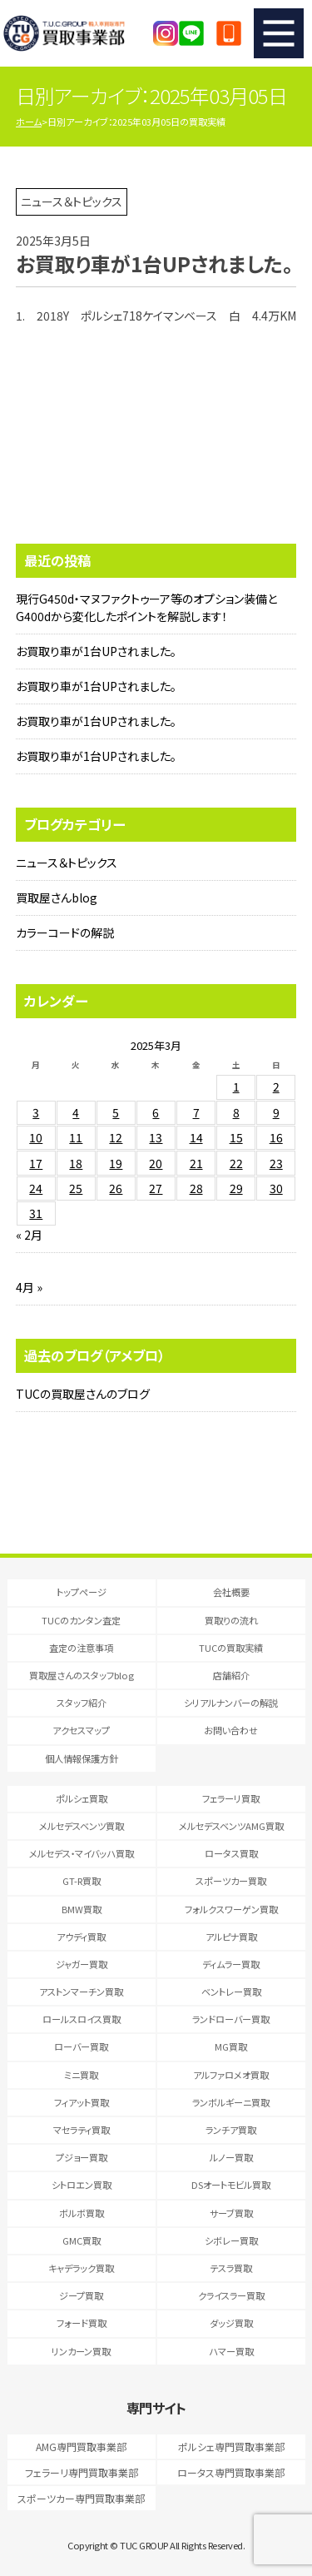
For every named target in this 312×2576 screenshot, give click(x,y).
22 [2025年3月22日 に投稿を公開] (236, 1163)
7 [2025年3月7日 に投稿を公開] (196, 1112)
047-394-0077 (228, 33)
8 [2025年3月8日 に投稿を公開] (236, 1112)
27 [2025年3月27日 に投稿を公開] (155, 1188)
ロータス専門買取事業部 (231, 2472)
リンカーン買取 (81, 2351)
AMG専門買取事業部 (81, 2446)
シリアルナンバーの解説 (231, 1702)
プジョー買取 (81, 2157)
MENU (279, 33)
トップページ (81, 1592)
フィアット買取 (81, 2102)
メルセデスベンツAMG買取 (231, 1826)
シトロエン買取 (81, 2184)
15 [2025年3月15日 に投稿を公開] (236, 1137)
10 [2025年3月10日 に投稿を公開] (35, 1137)
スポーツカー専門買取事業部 (81, 2498)
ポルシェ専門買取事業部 (231, 2446)
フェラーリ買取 (231, 1798)
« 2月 (29, 1234)
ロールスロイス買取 (81, 2019)
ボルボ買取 (81, 2213)
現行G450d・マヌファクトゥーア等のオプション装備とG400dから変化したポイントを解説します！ (146, 607)
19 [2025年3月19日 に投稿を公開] (115, 1163)
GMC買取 (81, 2240)
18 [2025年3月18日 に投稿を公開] (75, 1163)
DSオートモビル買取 (230, 2184)
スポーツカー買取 (231, 1880)
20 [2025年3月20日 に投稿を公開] (155, 1163)
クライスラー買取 (231, 2295)
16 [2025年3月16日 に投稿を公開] (276, 1137)
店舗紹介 (231, 1675)
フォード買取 (81, 2323)
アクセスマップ (81, 1730)
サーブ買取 (231, 2213)
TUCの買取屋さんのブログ (83, 1393)
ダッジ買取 (231, 2323)
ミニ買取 (81, 2074)
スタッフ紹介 (81, 1702)
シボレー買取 (231, 2240)
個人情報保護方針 (81, 1758)
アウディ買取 (81, 1936)
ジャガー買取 (81, 1964)
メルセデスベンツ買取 (81, 1826)
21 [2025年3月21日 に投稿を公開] (196, 1163)
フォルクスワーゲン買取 (231, 1909)
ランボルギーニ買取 (231, 2102)
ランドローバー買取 (231, 2019)
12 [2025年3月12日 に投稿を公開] (115, 1137)
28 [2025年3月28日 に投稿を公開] (196, 1188)
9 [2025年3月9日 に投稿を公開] (276, 1112)
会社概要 (231, 1592)
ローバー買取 (81, 2046)
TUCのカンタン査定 (81, 1620)
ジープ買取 (81, 2295)
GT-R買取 (81, 1880)
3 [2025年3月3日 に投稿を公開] (35, 1112)
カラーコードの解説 (65, 932)
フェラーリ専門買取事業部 (81, 2472)
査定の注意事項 (81, 1647)
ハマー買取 (231, 2351)
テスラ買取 (231, 2268)
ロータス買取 (231, 1853)
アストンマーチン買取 (81, 1991)
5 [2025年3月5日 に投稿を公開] (115, 1112)
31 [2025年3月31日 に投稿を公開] (35, 1213)
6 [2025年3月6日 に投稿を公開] (155, 1112)
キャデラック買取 (81, 2268)
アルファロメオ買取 (231, 2074)
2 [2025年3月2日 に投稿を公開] (276, 1086)
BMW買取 (82, 1909)
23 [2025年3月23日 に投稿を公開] (276, 1163)
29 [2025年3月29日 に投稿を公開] (236, 1188)
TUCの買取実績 (231, 1647)
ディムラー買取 (231, 1964)
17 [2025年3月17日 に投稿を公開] (35, 1163)
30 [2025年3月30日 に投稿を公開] (276, 1188)
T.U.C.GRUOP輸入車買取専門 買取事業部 (79, 33)
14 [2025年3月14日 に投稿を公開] (196, 1137)
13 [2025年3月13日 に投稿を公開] (155, 1137)
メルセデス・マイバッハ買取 (81, 1853)
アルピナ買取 (231, 1936)
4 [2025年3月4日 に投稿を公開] (75, 1112)
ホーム (29, 121)
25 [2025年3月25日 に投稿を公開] (75, 1188)
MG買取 (231, 2046)
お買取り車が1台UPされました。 (96, 651)
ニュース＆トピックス (66, 862)
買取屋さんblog (56, 897)
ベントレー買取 (231, 1991)
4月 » (29, 1287)
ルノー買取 (231, 2157)
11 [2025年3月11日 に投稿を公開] (75, 1137)
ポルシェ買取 (81, 1798)
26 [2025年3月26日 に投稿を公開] (115, 1188)
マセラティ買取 (81, 2129)
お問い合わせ (231, 1730)
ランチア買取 (231, 2129)
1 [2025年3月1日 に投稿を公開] (236, 1086)
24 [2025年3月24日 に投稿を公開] (35, 1188)
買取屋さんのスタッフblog (81, 1675)
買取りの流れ (231, 1620)
